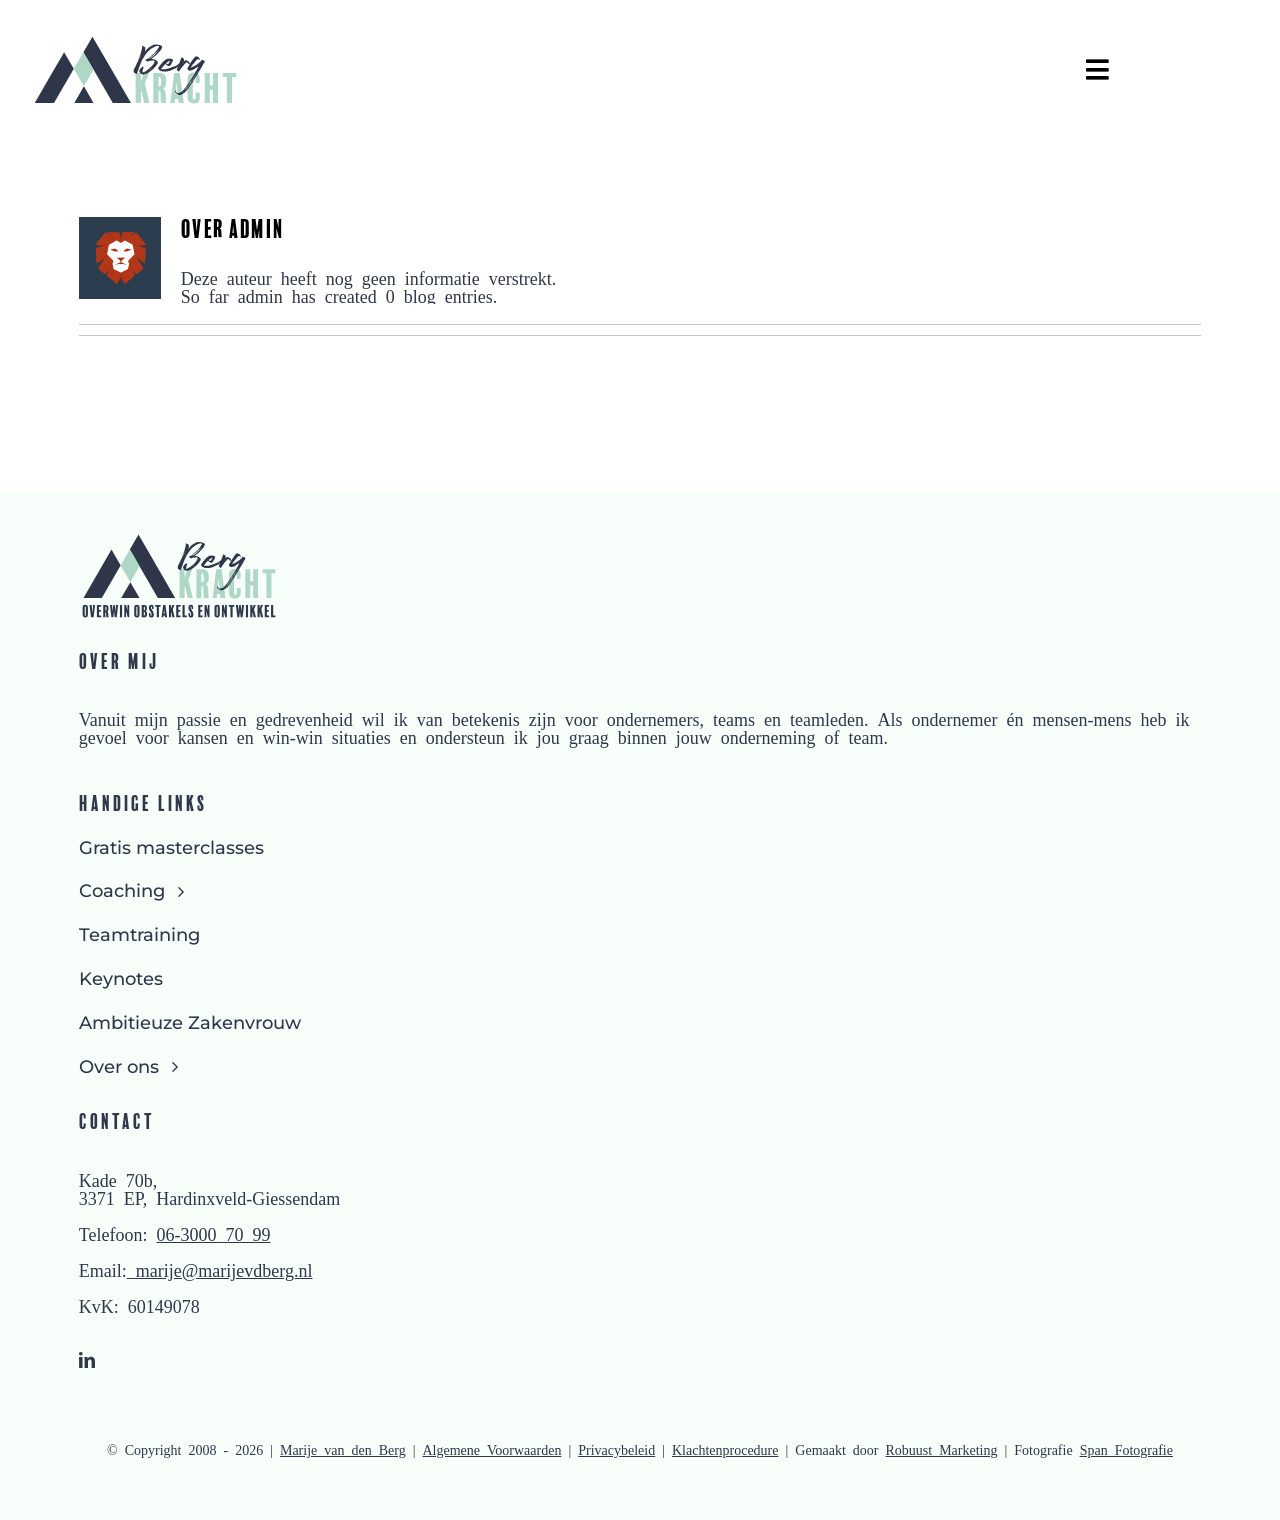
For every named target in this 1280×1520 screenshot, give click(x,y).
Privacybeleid (616, 1449)
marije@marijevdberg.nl (220, 1269)
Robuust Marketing (942, 1449)
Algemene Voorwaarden (491, 1449)
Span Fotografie (1126, 1449)
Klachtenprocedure (725, 1449)
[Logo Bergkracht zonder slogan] (135, 42)
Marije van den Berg (343, 1449)
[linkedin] (87, 1360)
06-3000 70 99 (213, 1233)
